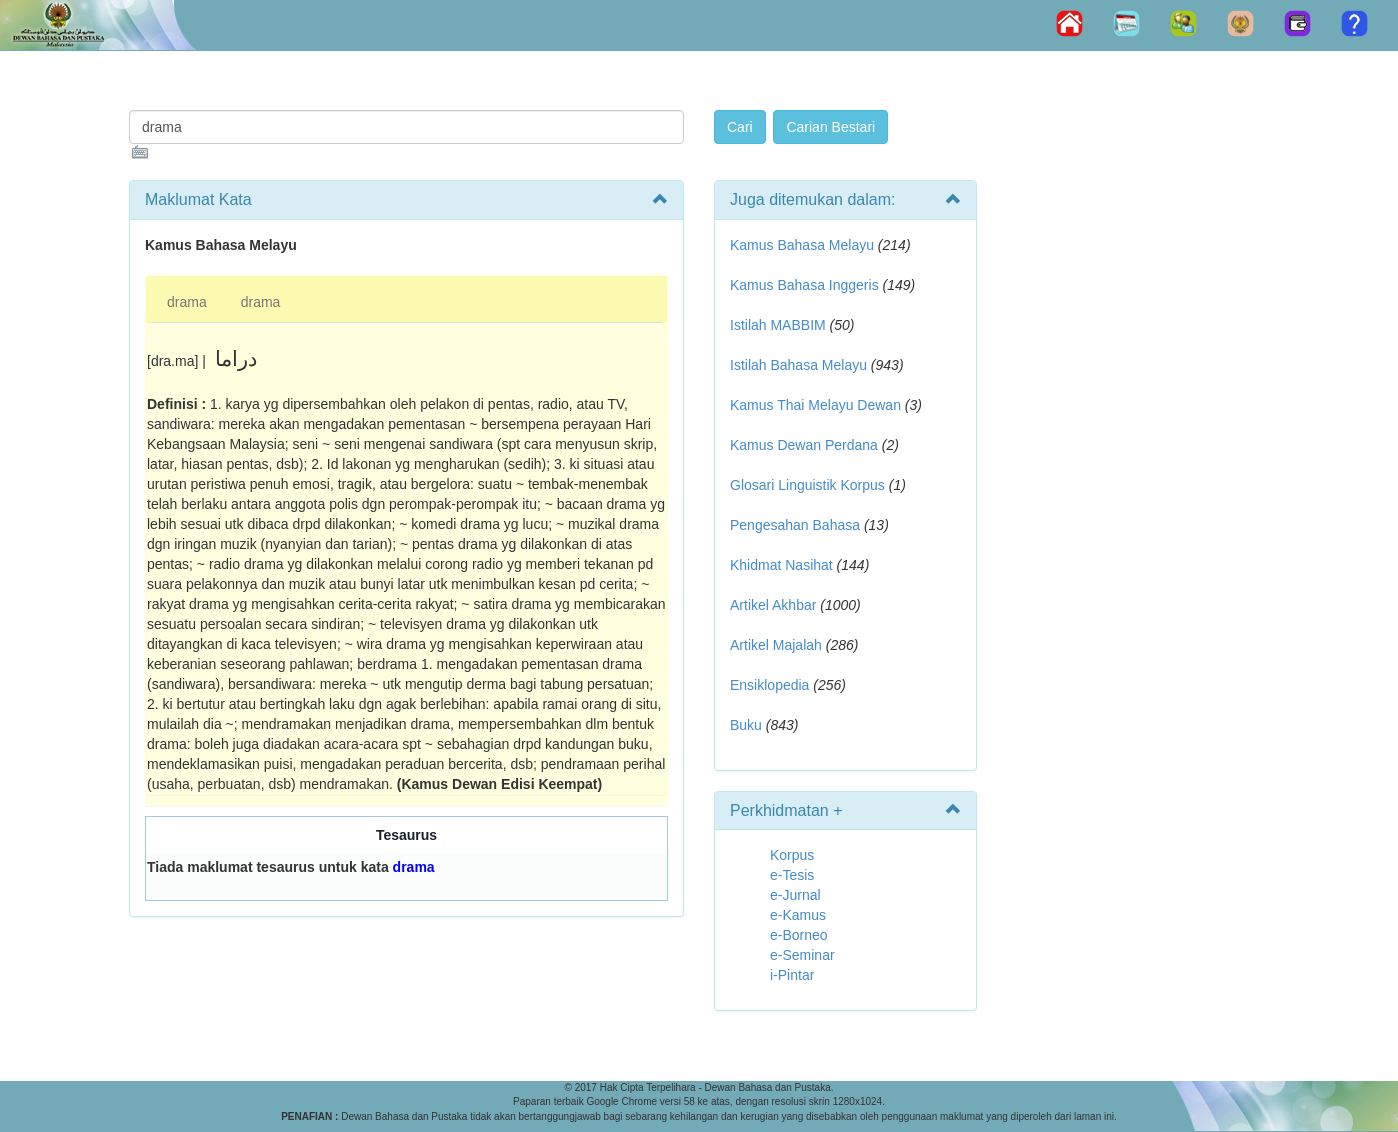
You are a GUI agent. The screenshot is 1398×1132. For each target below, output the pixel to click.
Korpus (792, 855)
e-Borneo (799, 935)
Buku (746, 725)
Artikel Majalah (776, 645)
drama (187, 302)
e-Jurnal (795, 895)
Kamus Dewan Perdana (804, 445)
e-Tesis (792, 875)
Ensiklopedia (769, 685)
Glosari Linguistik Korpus (807, 485)
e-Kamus (798, 915)
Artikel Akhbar (773, 605)
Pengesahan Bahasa (795, 525)
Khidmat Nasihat (781, 565)
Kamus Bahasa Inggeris (804, 285)
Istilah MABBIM (778, 325)
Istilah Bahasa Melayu (798, 365)
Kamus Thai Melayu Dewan (815, 405)
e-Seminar (802, 955)
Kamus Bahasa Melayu (804, 245)
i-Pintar (792, 975)
